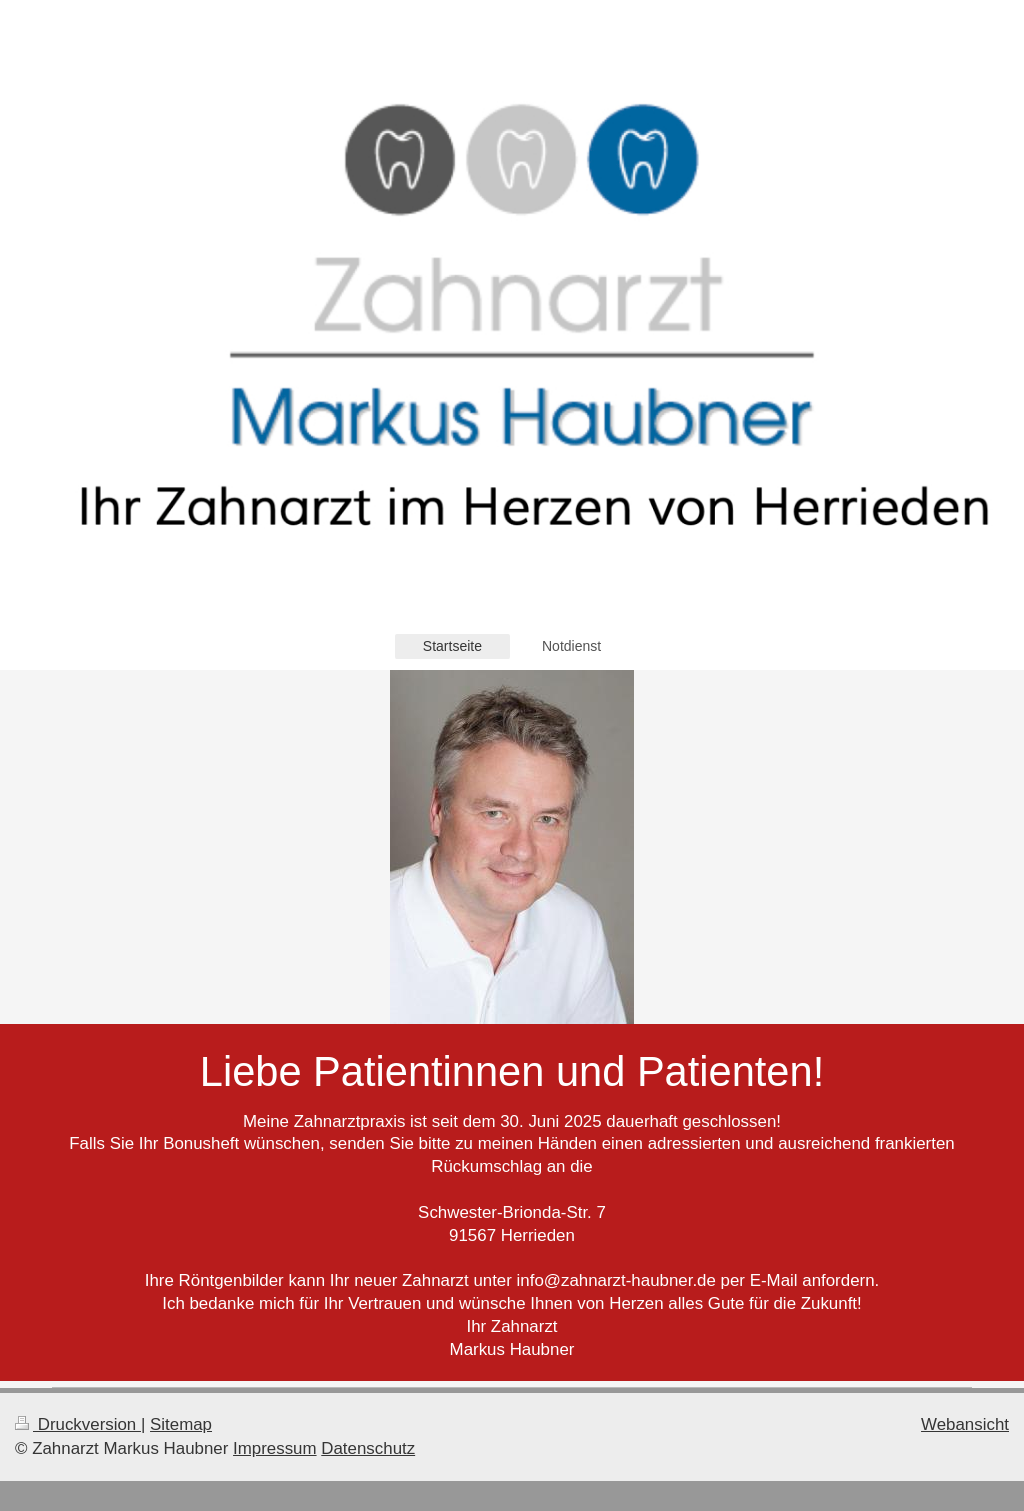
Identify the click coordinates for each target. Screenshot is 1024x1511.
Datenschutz (368, 1448)
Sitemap (181, 1424)
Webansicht (965, 1424)
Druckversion (78, 1424)
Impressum (275, 1448)
